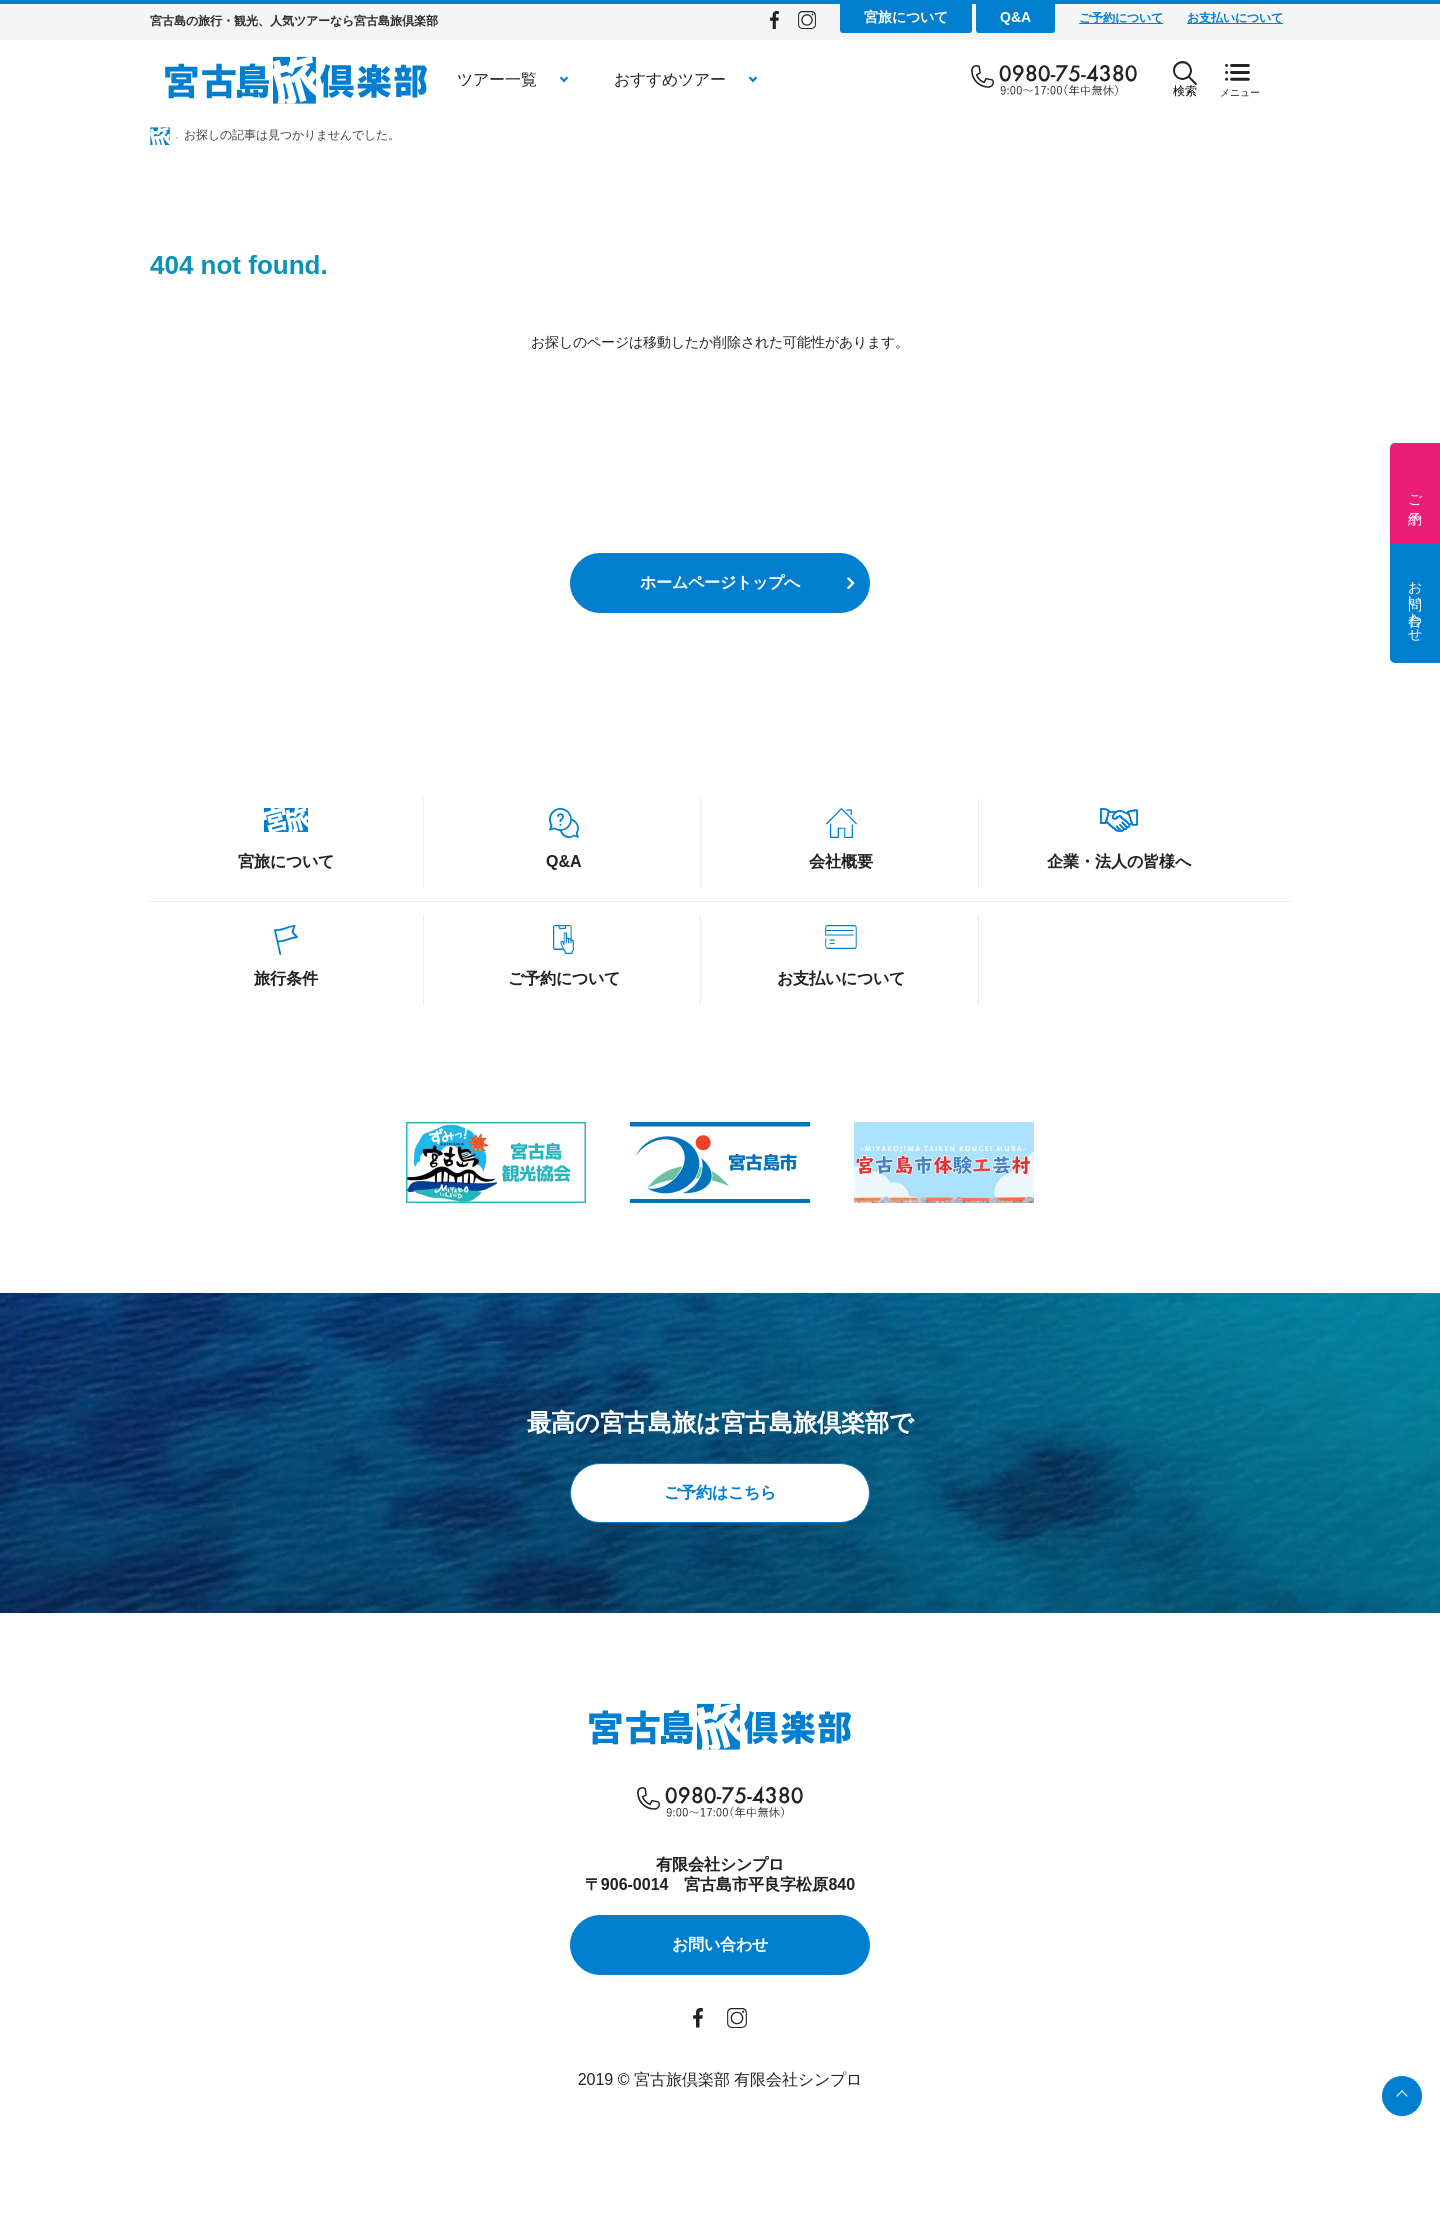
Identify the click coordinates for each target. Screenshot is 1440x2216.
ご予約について (1121, 18)
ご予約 (1415, 493)
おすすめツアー (670, 79)
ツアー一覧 (497, 79)
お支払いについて (1235, 18)
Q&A (1015, 17)
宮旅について (906, 17)
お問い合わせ (1415, 603)
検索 (1185, 79)
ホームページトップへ (720, 582)
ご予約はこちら (720, 1492)
